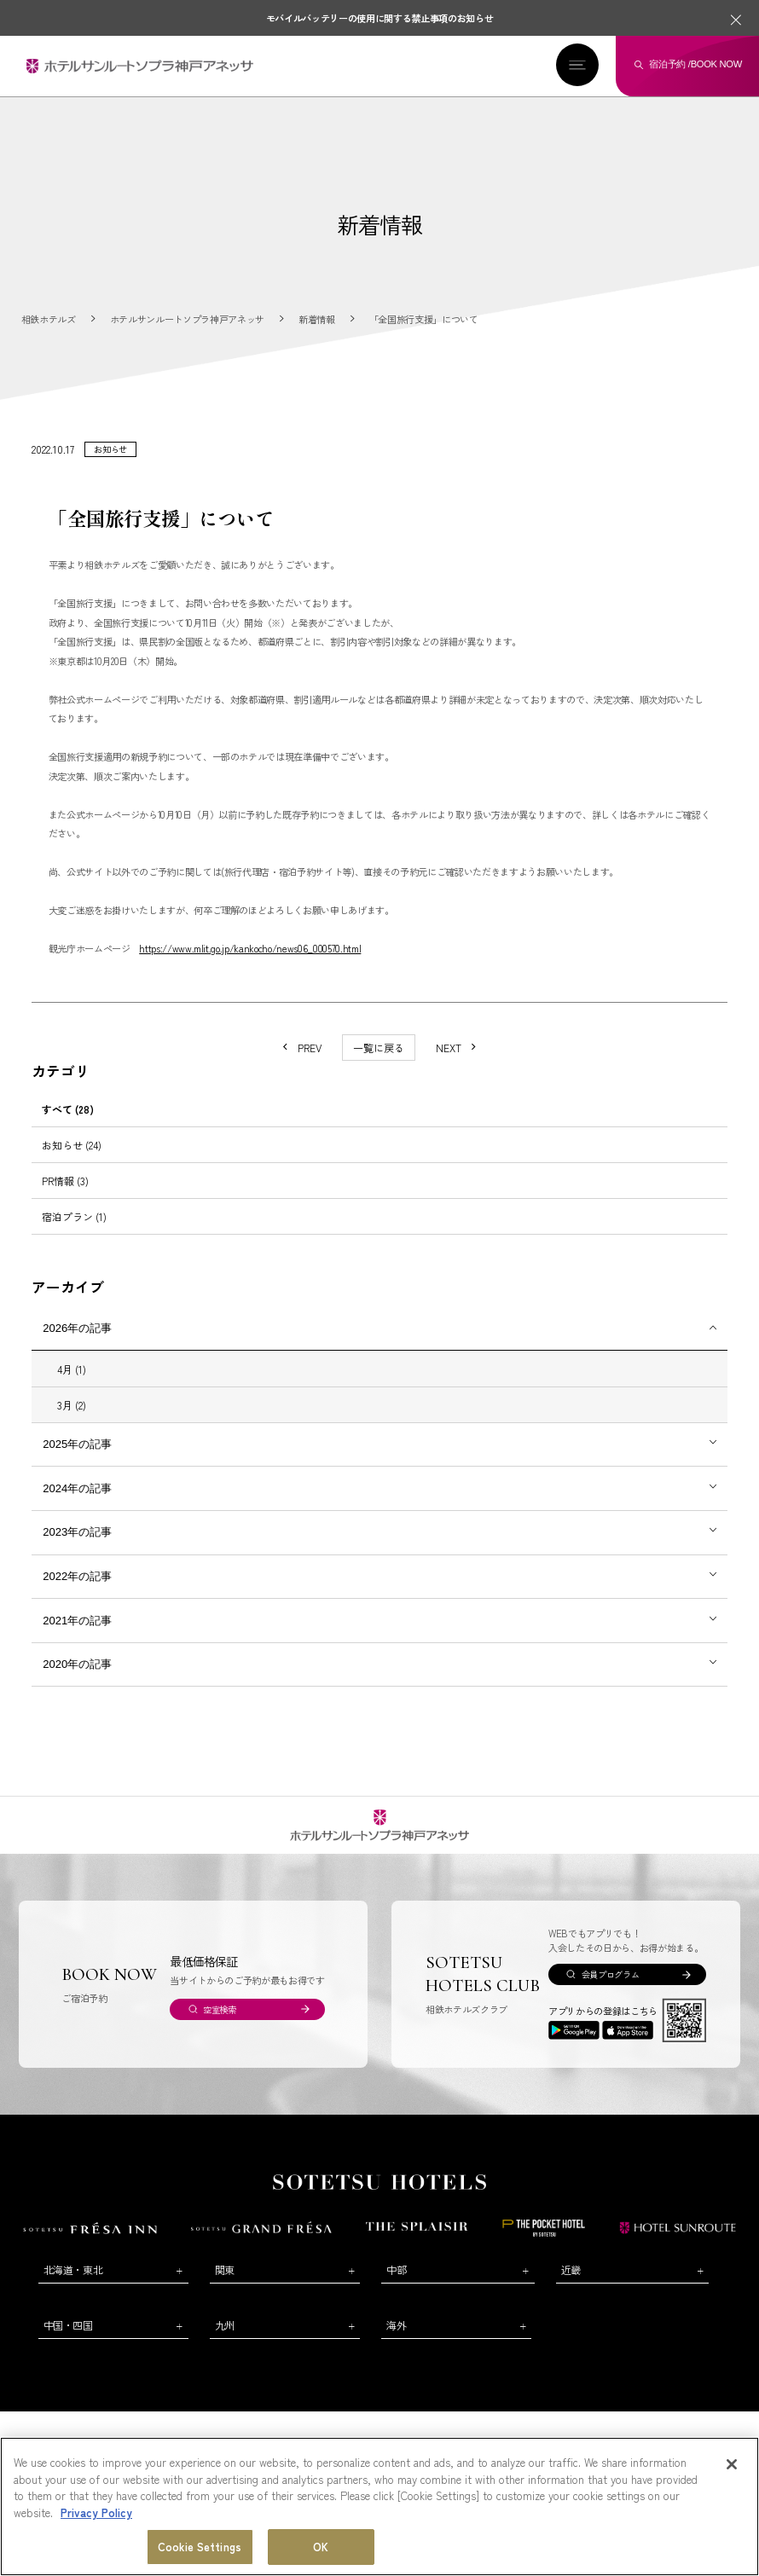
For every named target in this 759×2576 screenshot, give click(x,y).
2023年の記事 (77, 1531)
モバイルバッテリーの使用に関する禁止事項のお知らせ (380, 18)
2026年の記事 (77, 1328)
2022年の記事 (77, 1576)
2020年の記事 (77, 1664)
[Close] (731, 2465)
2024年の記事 (77, 1488)
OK (320, 2547)
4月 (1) (71, 1369)
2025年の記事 (77, 1444)
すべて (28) (68, 1109)
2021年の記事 (77, 1620)
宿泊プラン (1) (74, 1216)
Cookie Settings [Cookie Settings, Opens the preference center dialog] (199, 2547)
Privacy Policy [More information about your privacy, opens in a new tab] (96, 2512)
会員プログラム (611, 1974)
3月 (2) (71, 1405)
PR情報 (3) (65, 1180)
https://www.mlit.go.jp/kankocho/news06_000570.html (250, 948)
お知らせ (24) (71, 1144)
